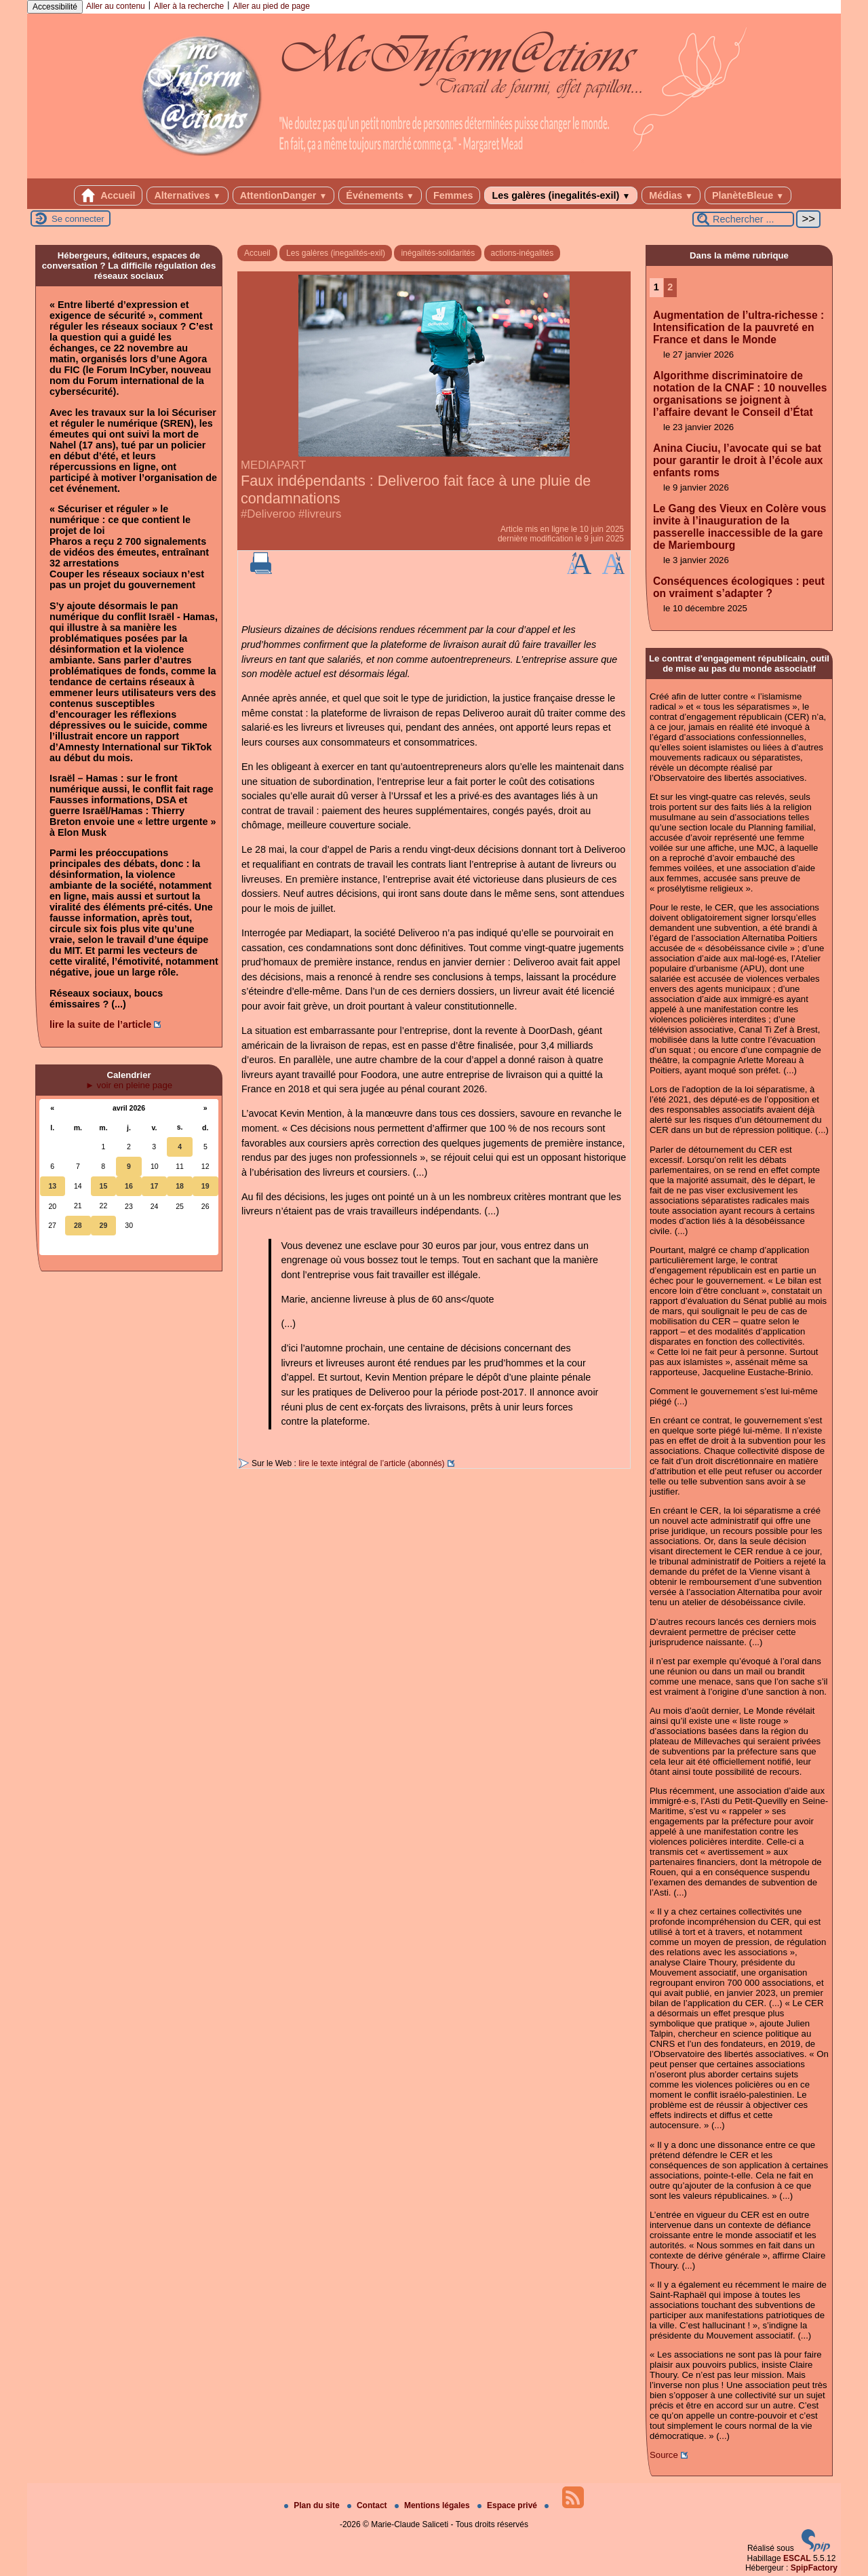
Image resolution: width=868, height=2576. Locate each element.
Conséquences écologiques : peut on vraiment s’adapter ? (739, 587)
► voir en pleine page (128, 1085)
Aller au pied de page (271, 6)
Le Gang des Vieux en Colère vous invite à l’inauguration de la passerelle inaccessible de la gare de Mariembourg (739, 527)
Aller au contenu (115, 6)
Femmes (453, 195)
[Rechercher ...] (743, 219)
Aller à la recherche (189, 6)
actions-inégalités (522, 253)
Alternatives (187, 195)
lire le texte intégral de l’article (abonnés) (371, 1463)
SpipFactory (814, 2568)
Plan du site (313, 2505)
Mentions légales (433, 2505)
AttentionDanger (284, 195)
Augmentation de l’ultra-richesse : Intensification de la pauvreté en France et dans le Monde (738, 327)
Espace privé (508, 2505)
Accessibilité (55, 7)
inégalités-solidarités (438, 253)
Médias (671, 195)
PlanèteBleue (748, 195)
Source (664, 2455)
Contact (368, 2505)
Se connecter (78, 219)
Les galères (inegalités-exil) (561, 195)
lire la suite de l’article (100, 1024)
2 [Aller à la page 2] (670, 287)
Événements (380, 195)
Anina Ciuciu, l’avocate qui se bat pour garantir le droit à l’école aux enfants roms (738, 460)
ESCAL (797, 2558)
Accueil (108, 195)
